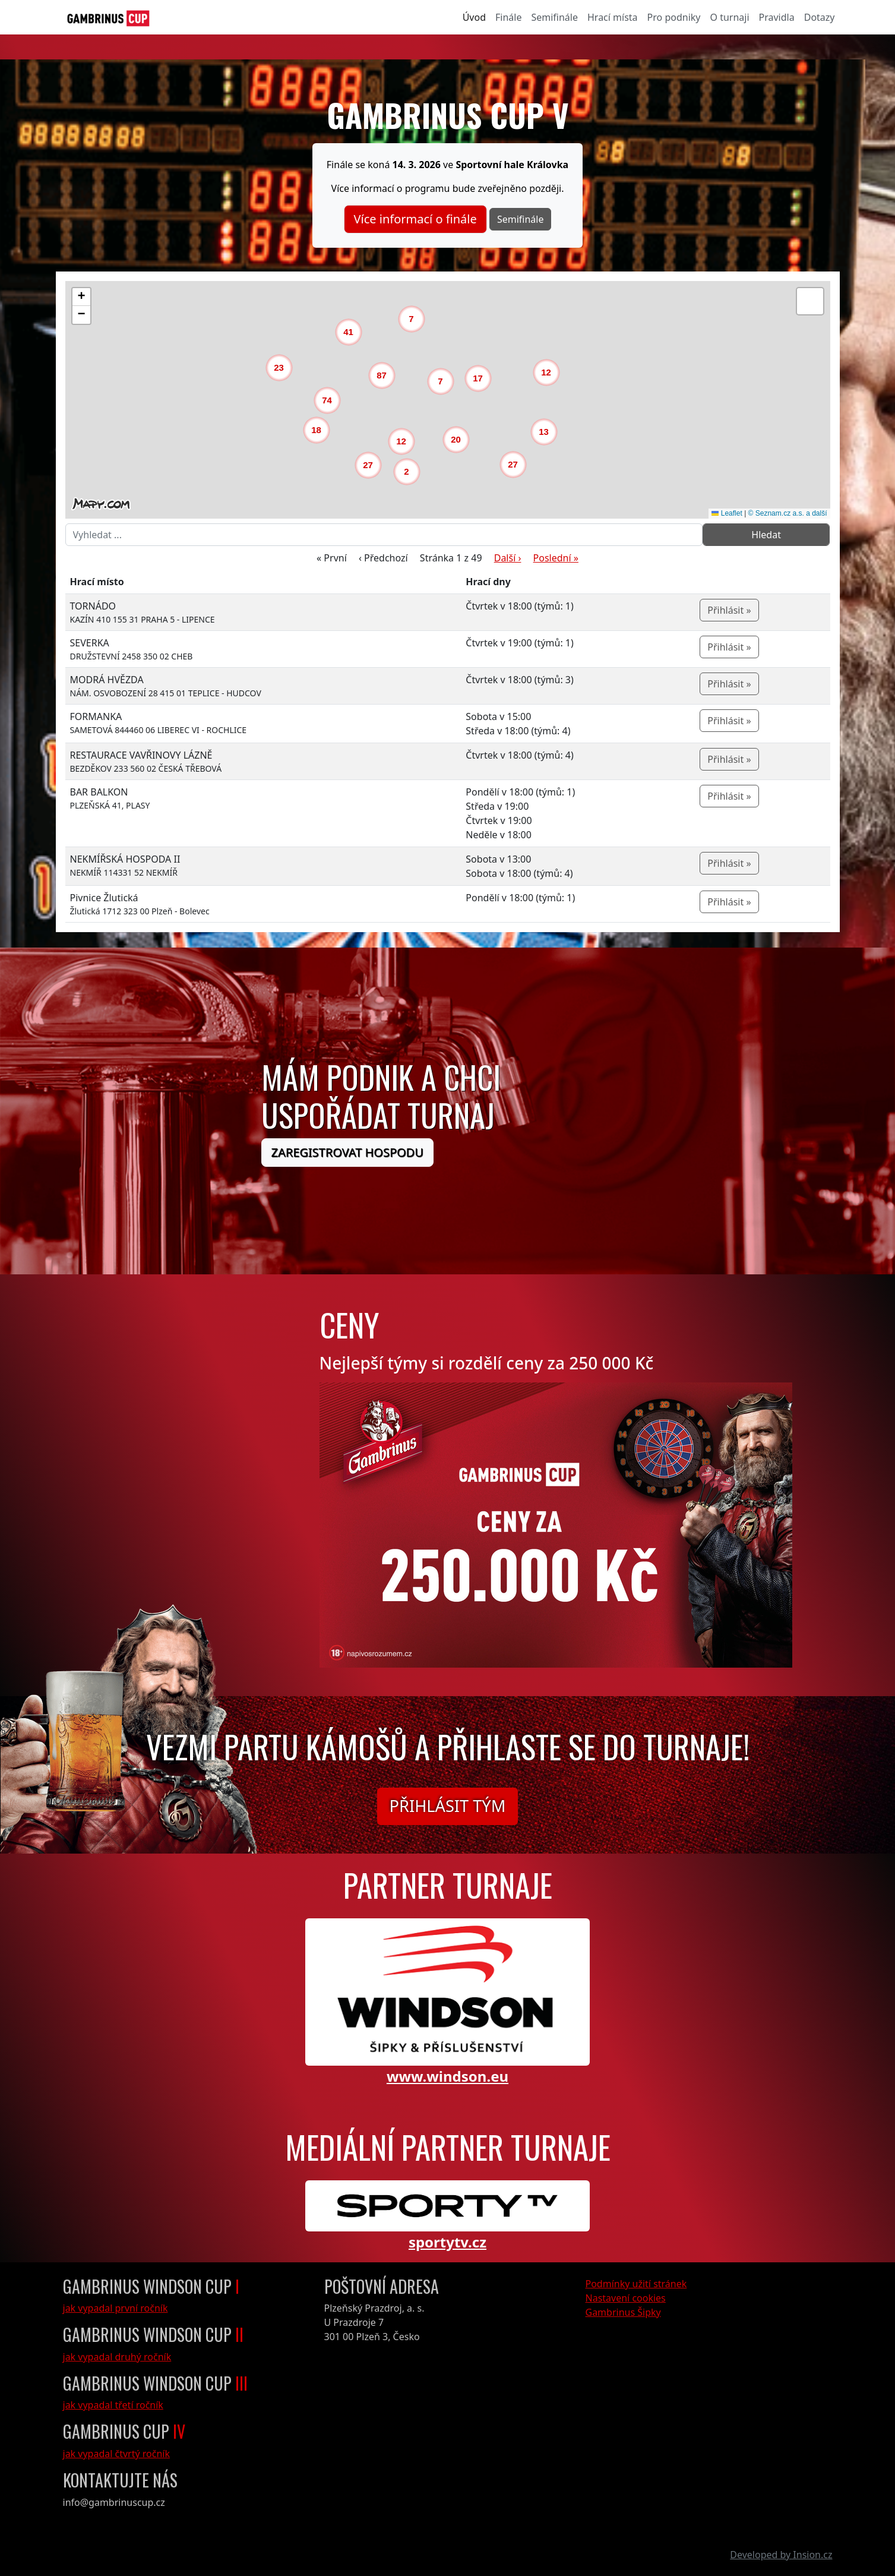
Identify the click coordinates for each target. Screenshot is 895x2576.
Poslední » (555, 557)
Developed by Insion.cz (781, 2554)
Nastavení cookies (626, 2297)
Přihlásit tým (448, 1806)
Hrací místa (612, 17)
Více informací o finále (415, 219)
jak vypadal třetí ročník (113, 2404)
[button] (409, 474)
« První (332, 557)
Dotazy (819, 17)
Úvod (474, 17)
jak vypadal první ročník (115, 2308)
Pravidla (777, 17)
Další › (507, 557)
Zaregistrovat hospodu (347, 1152)
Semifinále (554, 17)
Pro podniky (674, 17)
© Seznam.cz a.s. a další (787, 513)
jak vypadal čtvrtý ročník (116, 2453)
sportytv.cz (447, 2242)
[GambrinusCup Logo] (108, 17)
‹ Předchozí (383, 557)
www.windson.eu (447, 2076)
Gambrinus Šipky (623, 2312)
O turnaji (729, 17)
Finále (508, 17)
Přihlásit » (729, 610)
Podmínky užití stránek (636, 2283)
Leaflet (726, 513)
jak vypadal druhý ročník (117, 2356)
